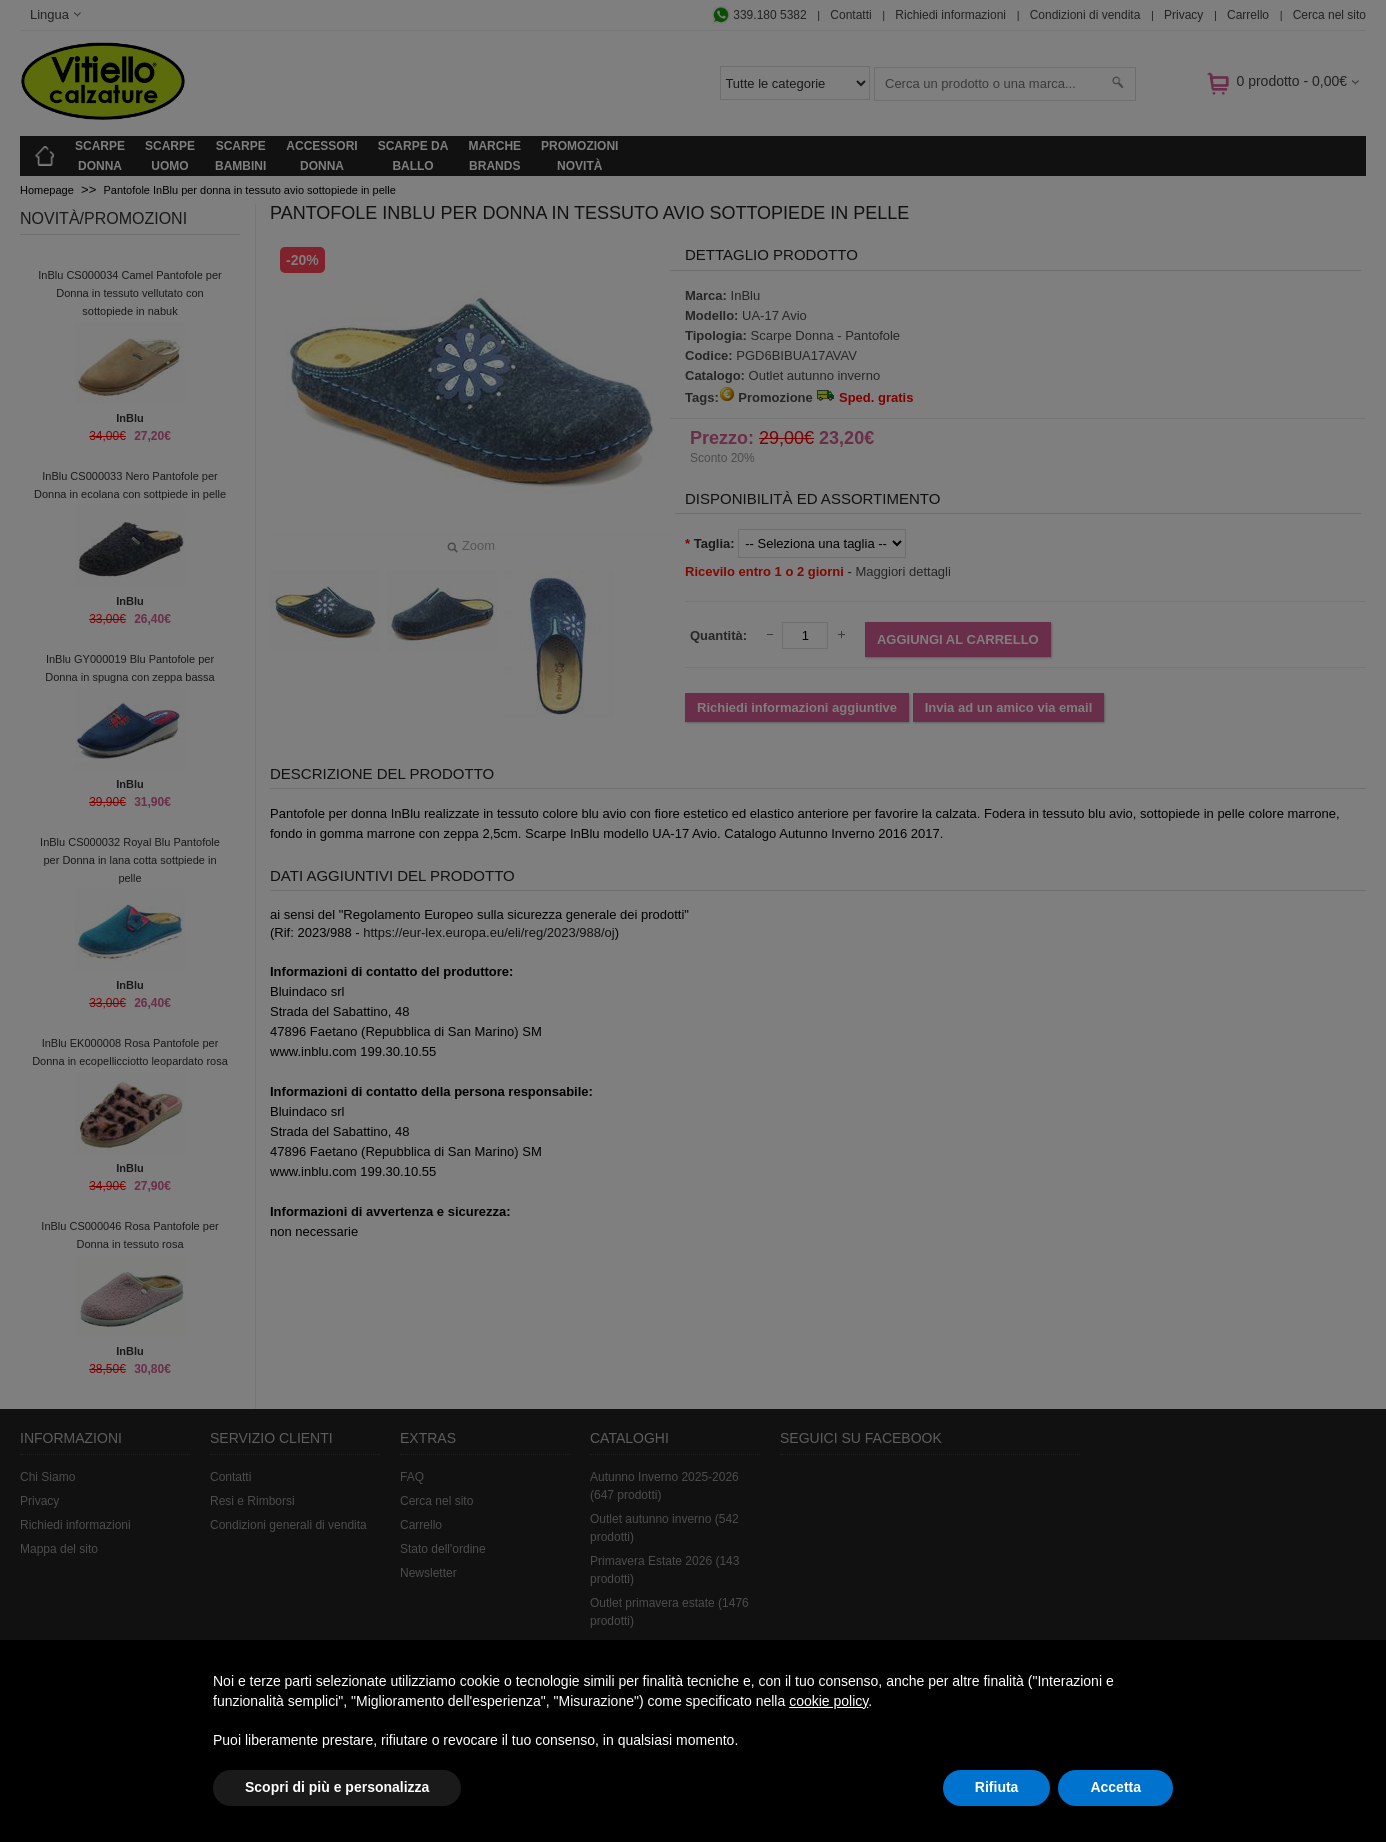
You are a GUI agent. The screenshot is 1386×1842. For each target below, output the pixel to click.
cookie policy (828, 1701)
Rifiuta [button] (997, 1787)
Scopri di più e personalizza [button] (337, 1787)
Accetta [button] (1115, 1787)
